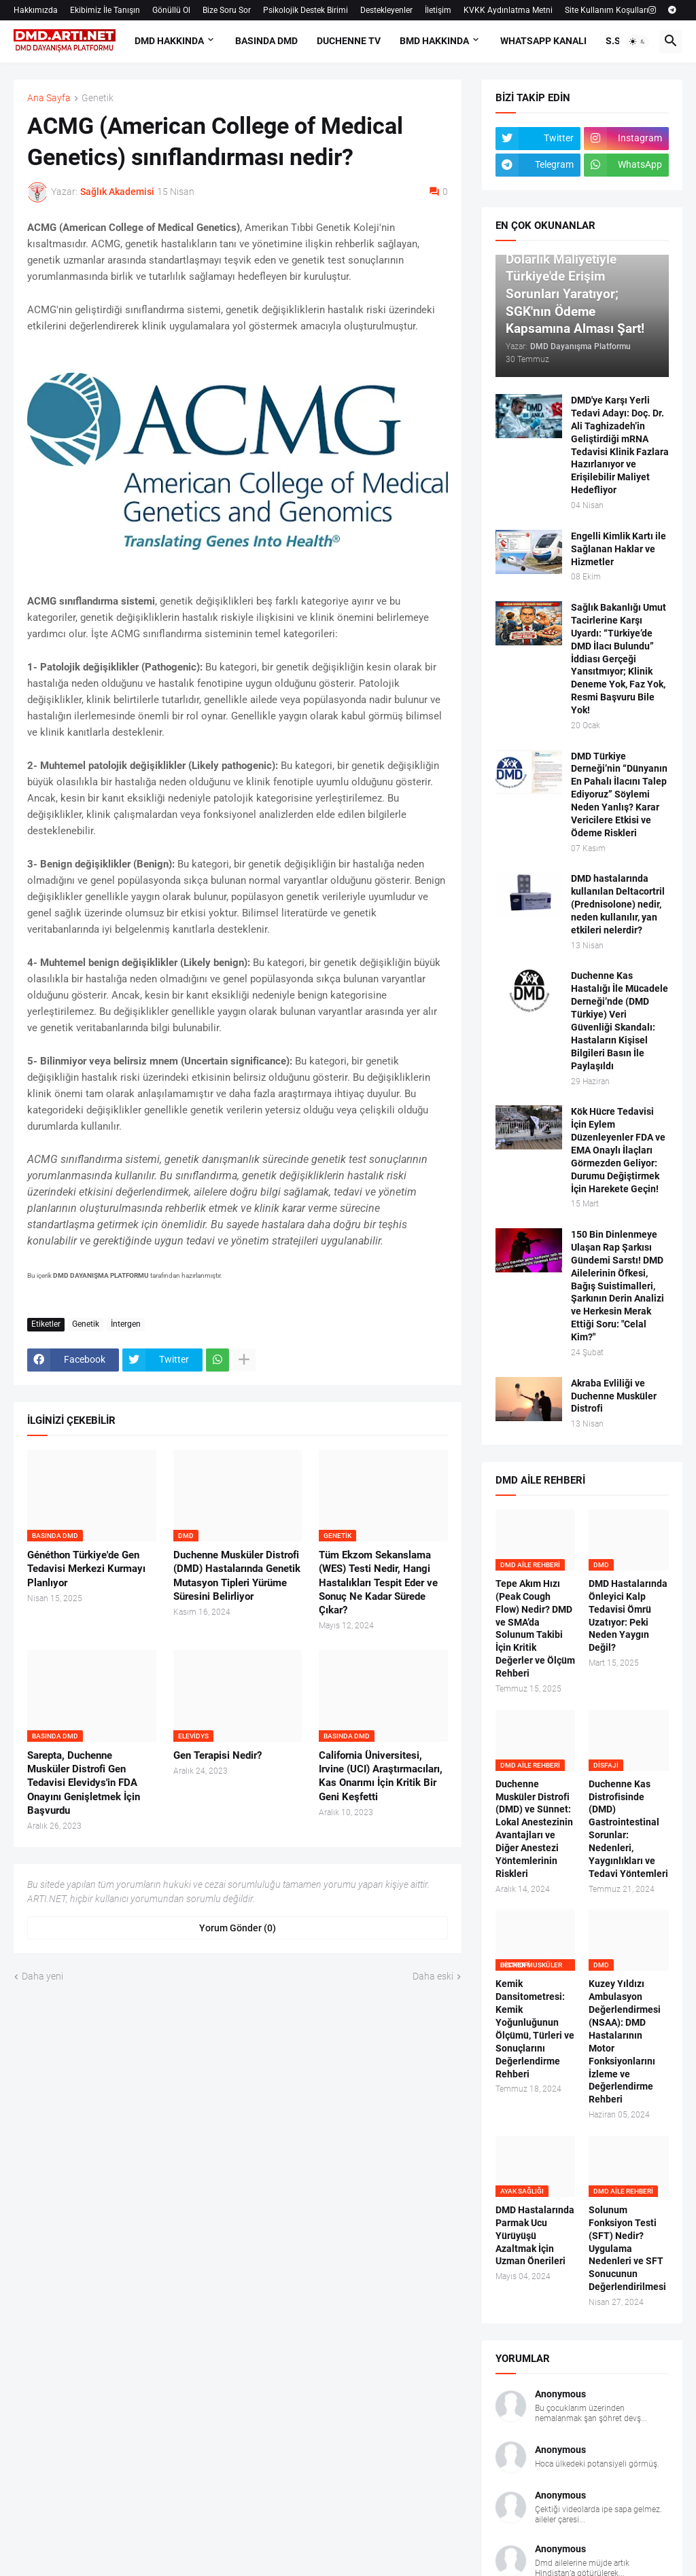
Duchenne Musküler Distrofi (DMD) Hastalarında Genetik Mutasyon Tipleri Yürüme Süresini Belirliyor (236, 1576)
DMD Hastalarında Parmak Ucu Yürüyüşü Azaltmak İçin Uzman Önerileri (534, 2235)
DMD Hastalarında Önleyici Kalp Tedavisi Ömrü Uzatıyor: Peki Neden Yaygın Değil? (628, 1615)
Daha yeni (42, 1976)
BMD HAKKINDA (434, 40)
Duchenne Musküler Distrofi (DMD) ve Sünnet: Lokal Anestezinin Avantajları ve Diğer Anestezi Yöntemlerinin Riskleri (534, 1828)
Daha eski (433, 1976)
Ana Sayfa (49, 98)
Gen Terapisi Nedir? (217, 1755)
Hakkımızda (36, 10)
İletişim (438, 10)
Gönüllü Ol (171, 10)
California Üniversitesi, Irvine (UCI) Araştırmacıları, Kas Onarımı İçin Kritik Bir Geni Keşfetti (380, 1776)
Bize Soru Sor (227, 10)
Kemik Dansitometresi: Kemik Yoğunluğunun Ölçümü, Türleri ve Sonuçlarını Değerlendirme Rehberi (534, 2028)
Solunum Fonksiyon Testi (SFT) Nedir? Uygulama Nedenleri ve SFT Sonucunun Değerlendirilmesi (627, 2248)
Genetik (98, 98)
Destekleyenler (386, 10)
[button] (637, 41)
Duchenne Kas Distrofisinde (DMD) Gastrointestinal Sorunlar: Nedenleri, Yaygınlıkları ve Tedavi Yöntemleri (628, 1828)
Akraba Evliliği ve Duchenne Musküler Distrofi (614, 1396)
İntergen (126, 1324)
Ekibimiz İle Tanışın (105, 10)
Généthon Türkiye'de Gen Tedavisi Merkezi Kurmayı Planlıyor (86, 1569)
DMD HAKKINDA (169, 40)
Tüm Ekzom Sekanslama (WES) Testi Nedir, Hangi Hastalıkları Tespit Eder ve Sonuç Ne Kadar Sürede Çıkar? (378, 1582)
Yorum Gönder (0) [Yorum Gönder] (237, 1927)
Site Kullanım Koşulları (606, 10)
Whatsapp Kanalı (543, 40)
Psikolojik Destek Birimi (305, 10)
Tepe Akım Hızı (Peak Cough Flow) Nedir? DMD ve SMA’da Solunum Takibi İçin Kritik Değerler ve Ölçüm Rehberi (535, 1628)
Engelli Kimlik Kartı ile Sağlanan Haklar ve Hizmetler (618, 549)
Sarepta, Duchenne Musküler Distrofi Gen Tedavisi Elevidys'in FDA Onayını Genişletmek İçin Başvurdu (83, 1783)
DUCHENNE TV (349, 40)
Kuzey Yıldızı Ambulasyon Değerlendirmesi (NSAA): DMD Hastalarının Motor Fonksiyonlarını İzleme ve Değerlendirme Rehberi (625, 2041)
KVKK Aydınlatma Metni (508, 10)
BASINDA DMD (266, 40)
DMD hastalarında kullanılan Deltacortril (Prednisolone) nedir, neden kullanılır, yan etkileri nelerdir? (618, 904)
